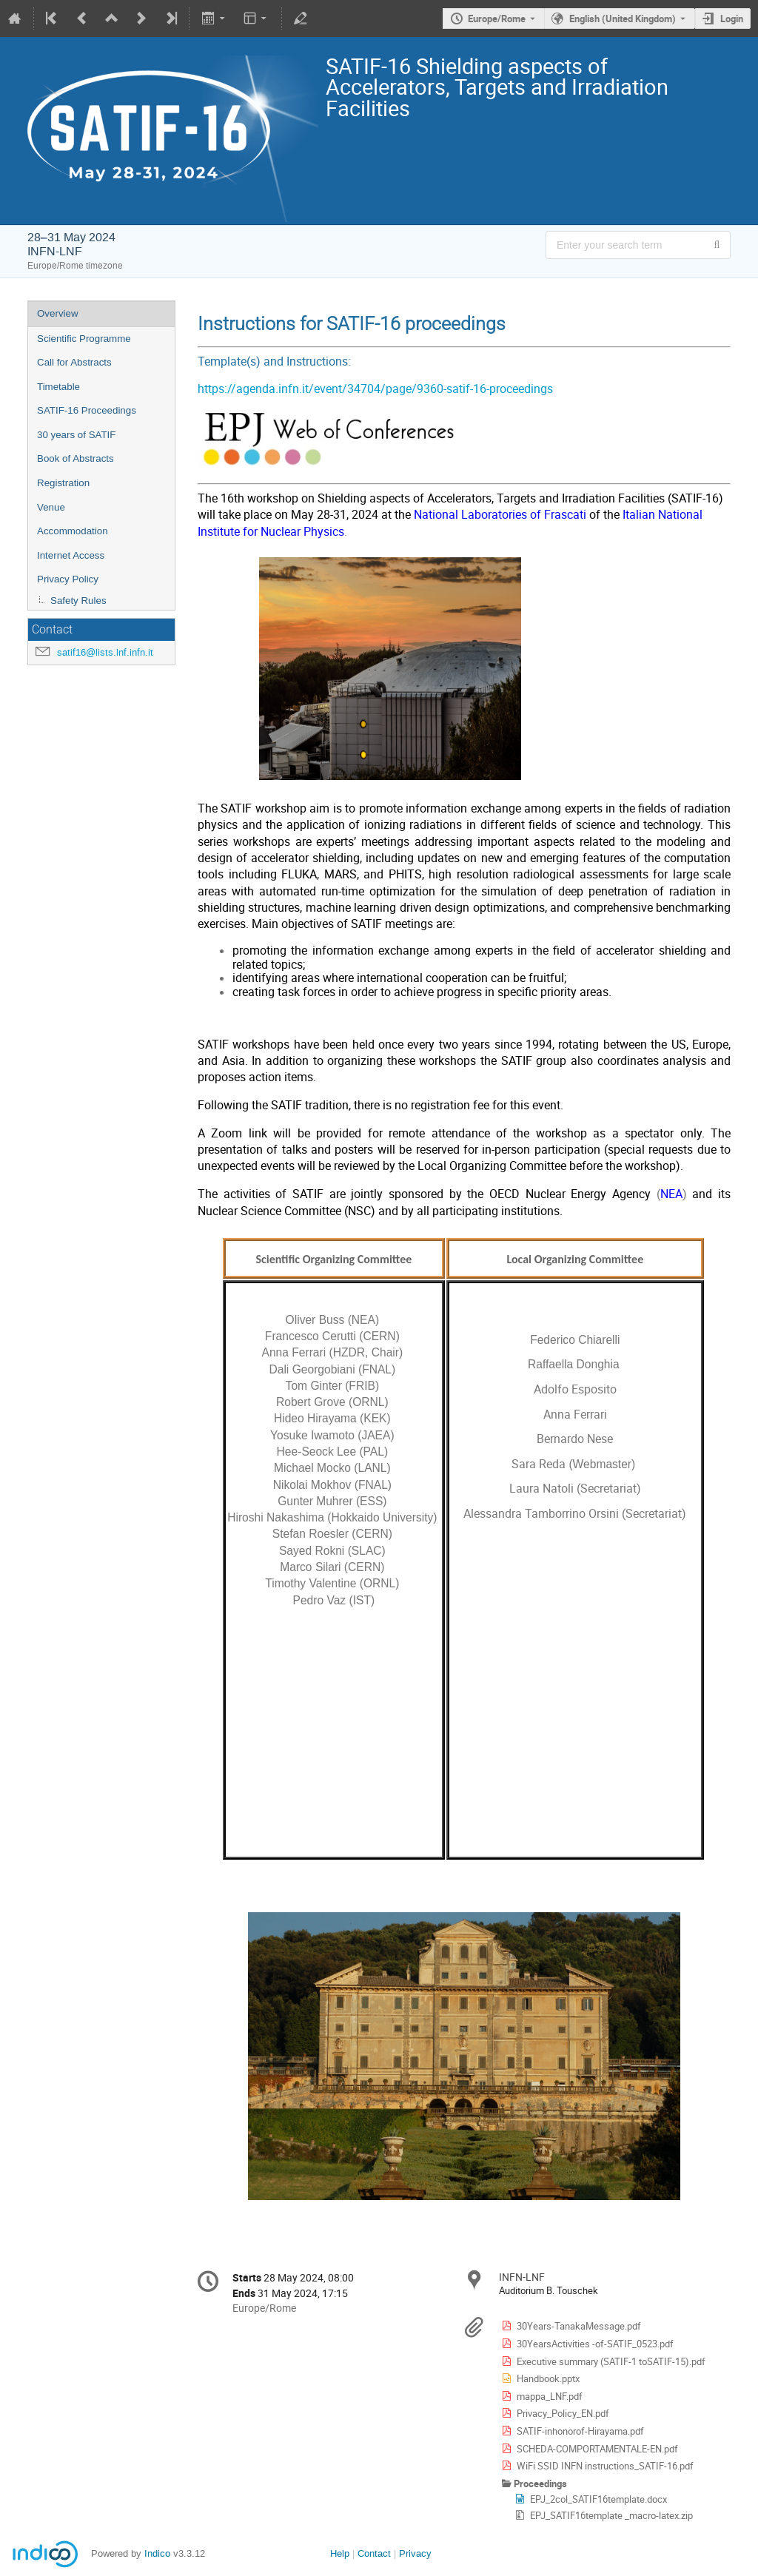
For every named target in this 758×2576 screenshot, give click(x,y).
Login (731, 18)
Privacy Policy (67, 579)
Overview (57, 313)
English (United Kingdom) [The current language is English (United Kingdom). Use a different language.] (622, 18)
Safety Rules (78, 600)
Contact (374, 2553)
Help (339, 2553)
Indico (157, 2553)
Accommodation (72, 531)
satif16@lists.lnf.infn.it (105, 652)
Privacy (415, 2553)
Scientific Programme (84, 338)
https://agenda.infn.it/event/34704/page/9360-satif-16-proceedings (375, 389)
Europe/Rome (497, 18)
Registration (63, 482)
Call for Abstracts (74, 362)
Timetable (58, 386)
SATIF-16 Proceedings (86, 410)
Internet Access (70, 555)
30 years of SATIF (76, 434)
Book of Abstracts (75, 458)
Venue (51, 507)
